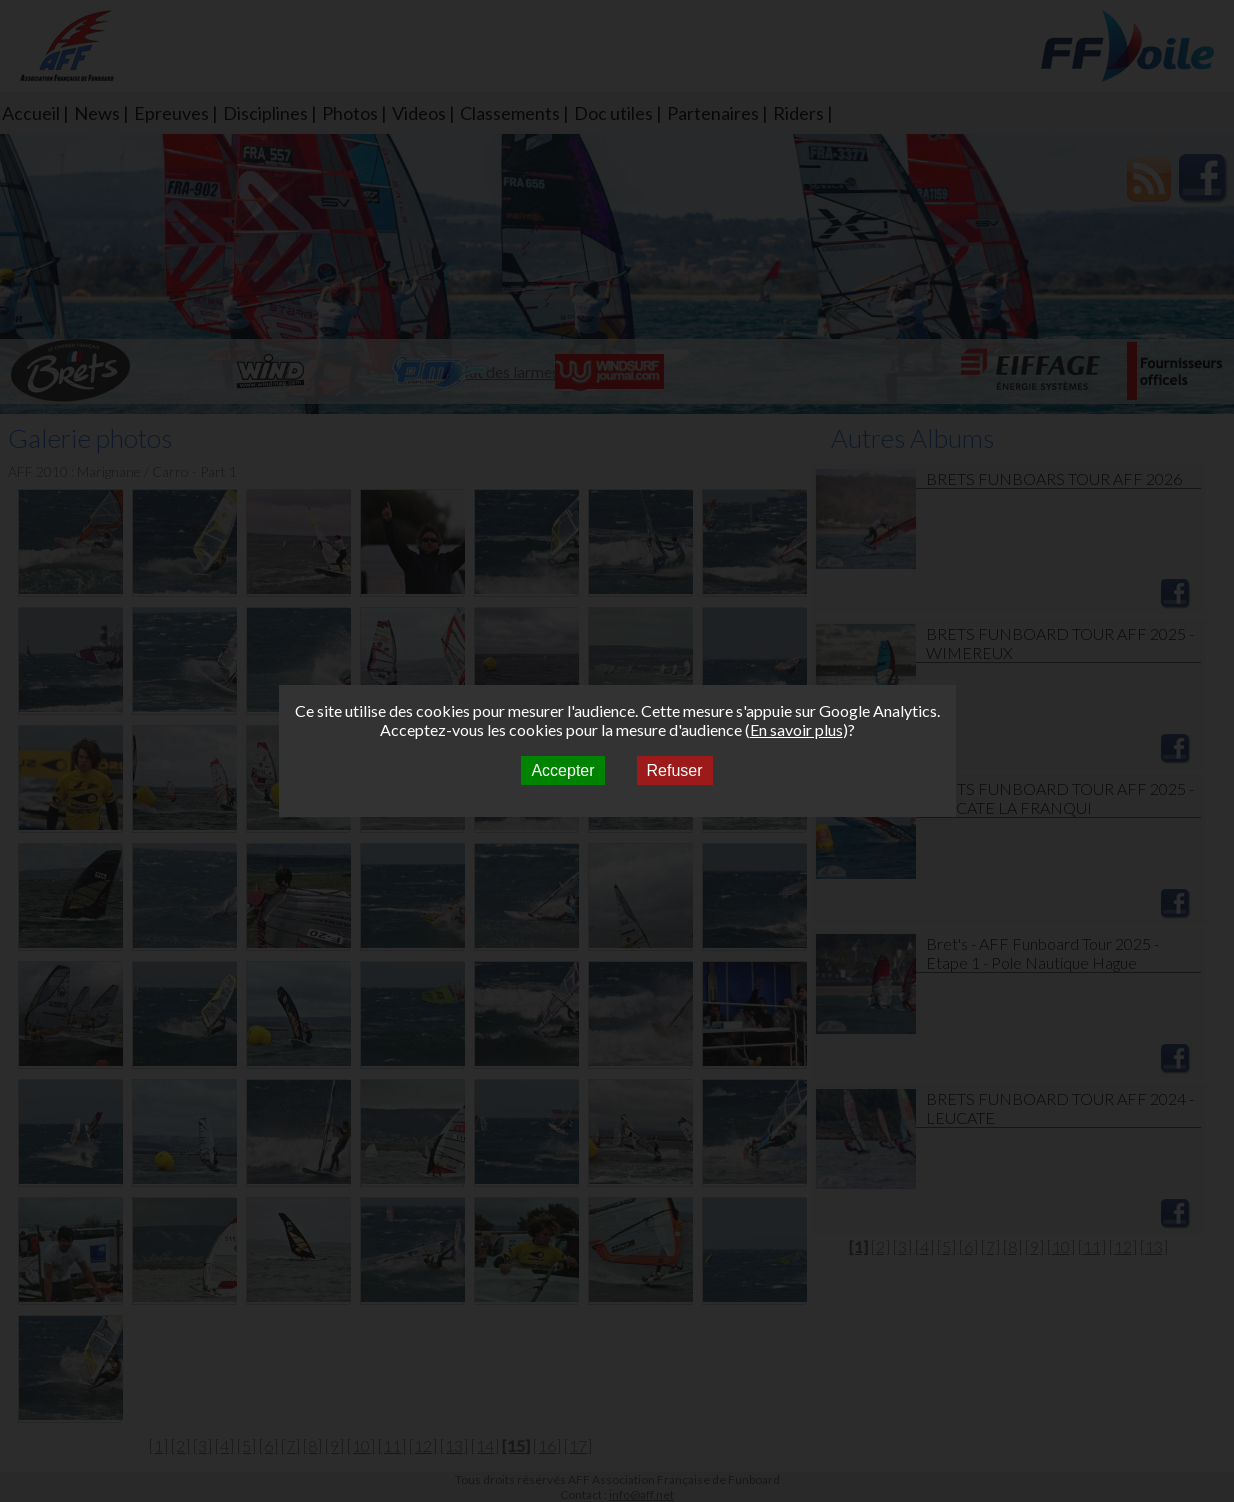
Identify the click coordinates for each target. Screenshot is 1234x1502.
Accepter (562, 770)
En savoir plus (796, 729)
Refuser (675, 770)
